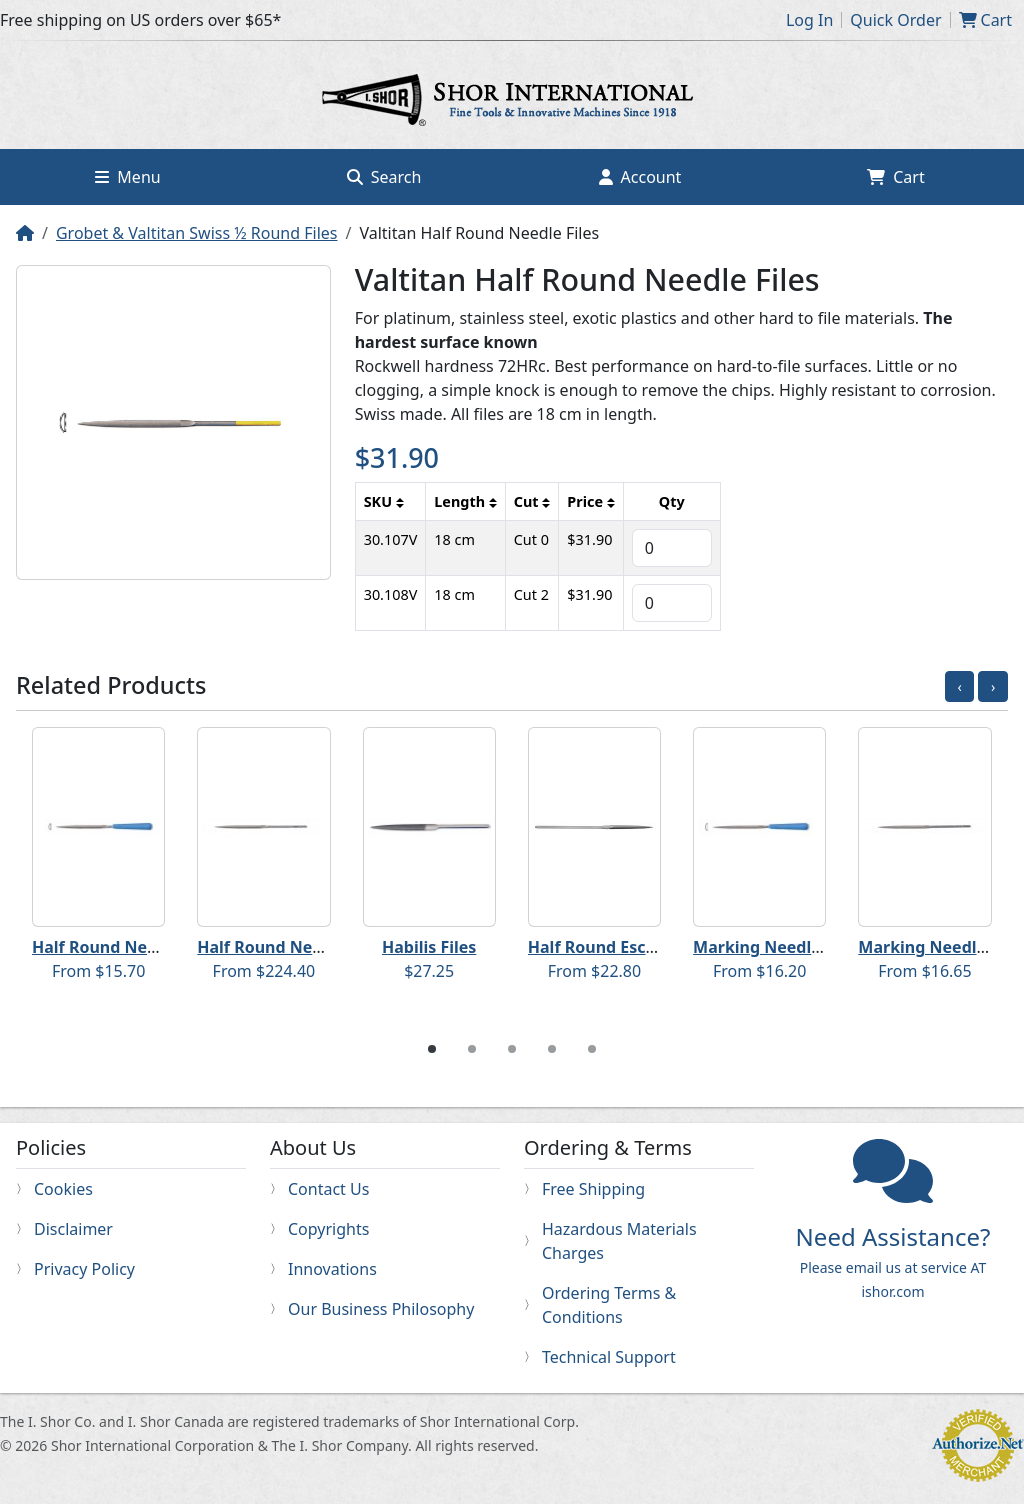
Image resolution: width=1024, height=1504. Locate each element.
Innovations (332, 1269)
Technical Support (609, 1357)
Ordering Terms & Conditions (609, 1305)
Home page (512, 103)
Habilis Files (429, 947)
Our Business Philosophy (381, 1309)
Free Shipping (593, 1189)
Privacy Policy (84, 1269)
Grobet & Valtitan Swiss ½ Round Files (197, 233)
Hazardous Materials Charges (619, 1241)
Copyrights (328, 1229)
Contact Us (328, 1189)
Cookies (63, 1189)
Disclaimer (73, 1229)
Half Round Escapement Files (643, 947)
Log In (809, 20)
